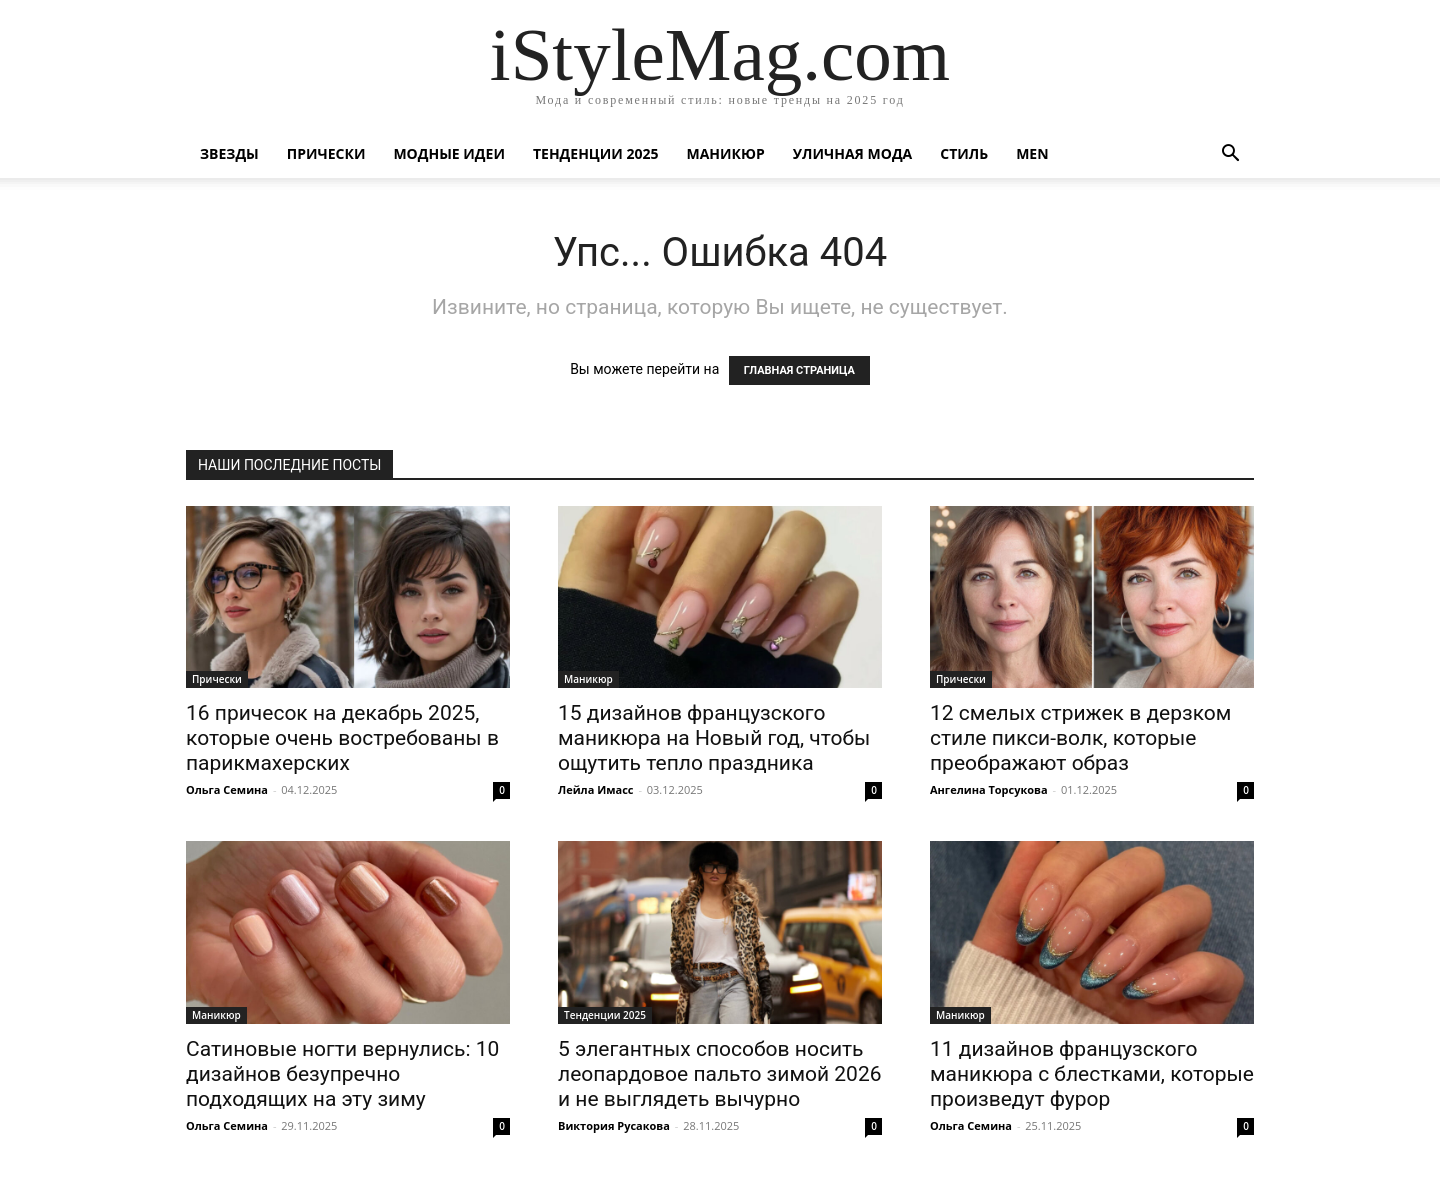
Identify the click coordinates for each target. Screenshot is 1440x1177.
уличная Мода (852, 153)
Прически (326, 153)
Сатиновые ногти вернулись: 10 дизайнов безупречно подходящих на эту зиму (342, 1074)
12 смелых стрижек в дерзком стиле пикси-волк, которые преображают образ (1080, 738)
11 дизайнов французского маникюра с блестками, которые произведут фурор (1092, 1074)
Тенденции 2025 (596, 153)
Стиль (964, 153)
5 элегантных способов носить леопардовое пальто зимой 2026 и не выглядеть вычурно (719, 1074)
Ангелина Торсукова (989, 789)
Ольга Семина (227, 789)
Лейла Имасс (596, 789)
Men (1032, 153)
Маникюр (726, 153)
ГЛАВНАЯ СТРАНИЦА (799, 370)
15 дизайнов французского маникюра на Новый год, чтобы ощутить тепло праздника (714, 738)
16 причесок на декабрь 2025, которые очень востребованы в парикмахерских (342, 738)
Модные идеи (449, 153)
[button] (1230, 155)
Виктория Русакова (614, 1125)
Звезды (229, 153)
